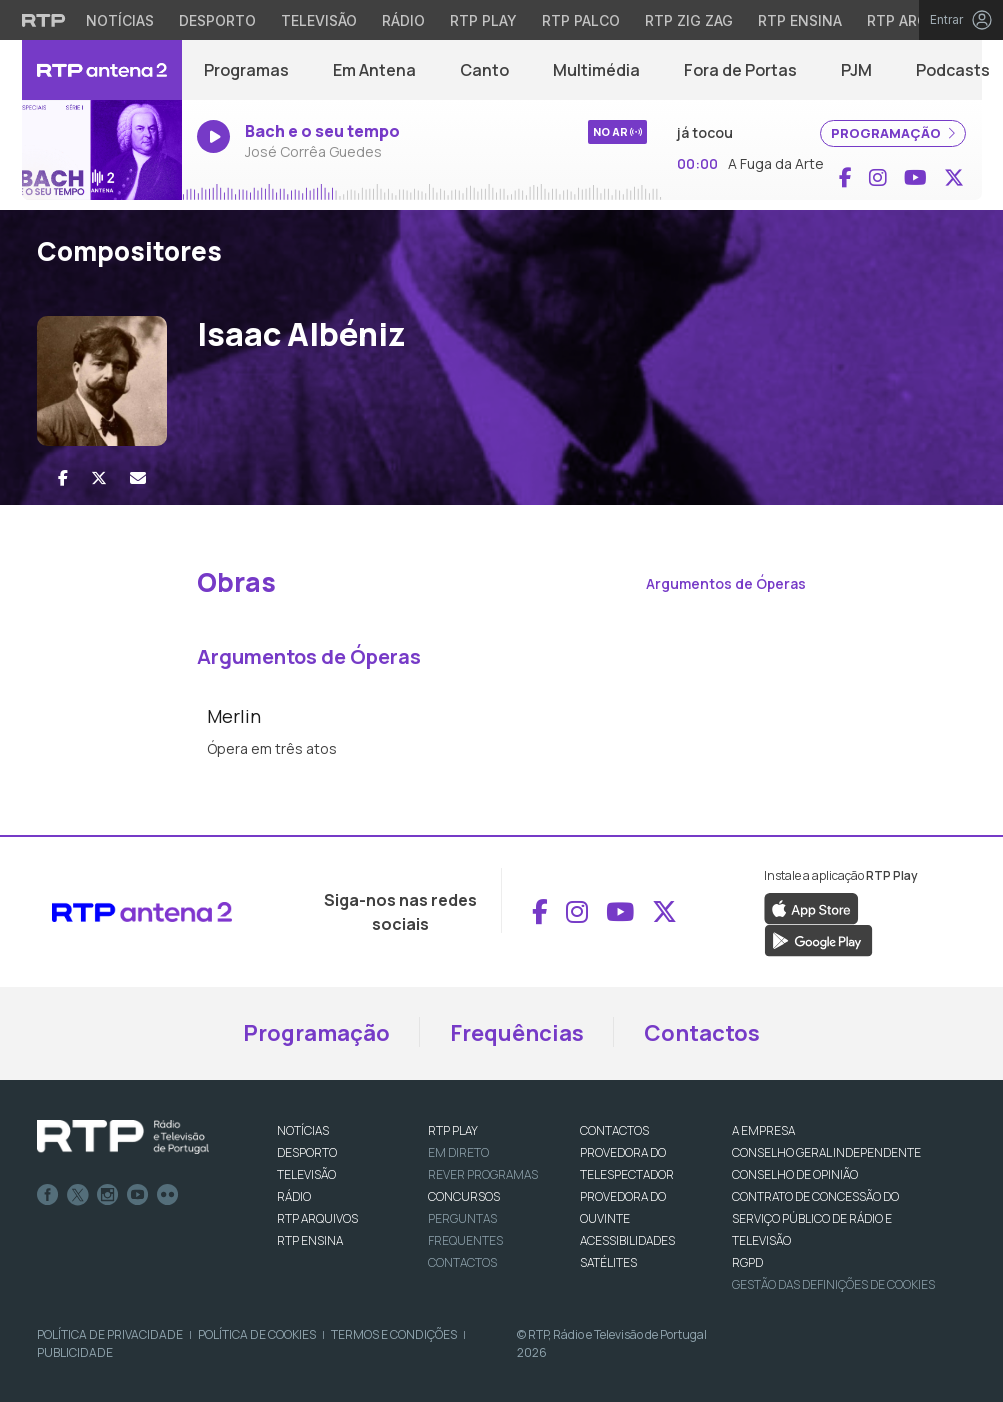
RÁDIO (294, 1196)
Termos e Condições (394, 1334)
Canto (484, 70)
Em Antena (374, 70)
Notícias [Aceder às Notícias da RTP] (120, 20)
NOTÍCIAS (303, 1130)
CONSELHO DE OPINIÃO (795, 1174)
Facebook (48, 1195)
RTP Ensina (310, 1240)
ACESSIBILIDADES (627, 1240)
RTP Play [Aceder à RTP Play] (483, 20)
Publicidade (75, 1352)
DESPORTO (307, 1152)
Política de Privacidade (110, 1334)
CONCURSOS (464, 1196)
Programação (316, 1033)
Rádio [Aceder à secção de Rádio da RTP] (403, 20)
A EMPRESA (763, 1130)
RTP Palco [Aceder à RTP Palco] (581, 20)
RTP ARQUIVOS (317, 1218)
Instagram (108, 1195)
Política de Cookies (257, 1334)
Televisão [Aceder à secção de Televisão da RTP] (319, 20)
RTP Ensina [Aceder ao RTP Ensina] (800, 20)
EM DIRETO (458, 1152)
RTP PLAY (453, 1130)
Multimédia (596, 70)
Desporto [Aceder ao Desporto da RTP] (217, 20)
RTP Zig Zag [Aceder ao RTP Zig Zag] (689, 20)
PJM (856, 70)
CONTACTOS (614, 1130)
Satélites (608, 1262)
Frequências (517, 1033)
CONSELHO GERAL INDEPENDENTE (826, 1152)
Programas (246, 70)
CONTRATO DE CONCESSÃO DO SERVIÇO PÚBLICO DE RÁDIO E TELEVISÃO (815, 1218)
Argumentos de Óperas (726, 583)
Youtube (138, 1195)
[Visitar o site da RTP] (44, 20)
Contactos (702, 1033)
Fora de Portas (740, 70)
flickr (168, 1195)
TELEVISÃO (306, 1174)
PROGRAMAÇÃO (893, 133)
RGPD (747, 1262)
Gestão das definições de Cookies (833, 1284)
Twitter (78, 1195)
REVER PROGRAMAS (483, 1174)
